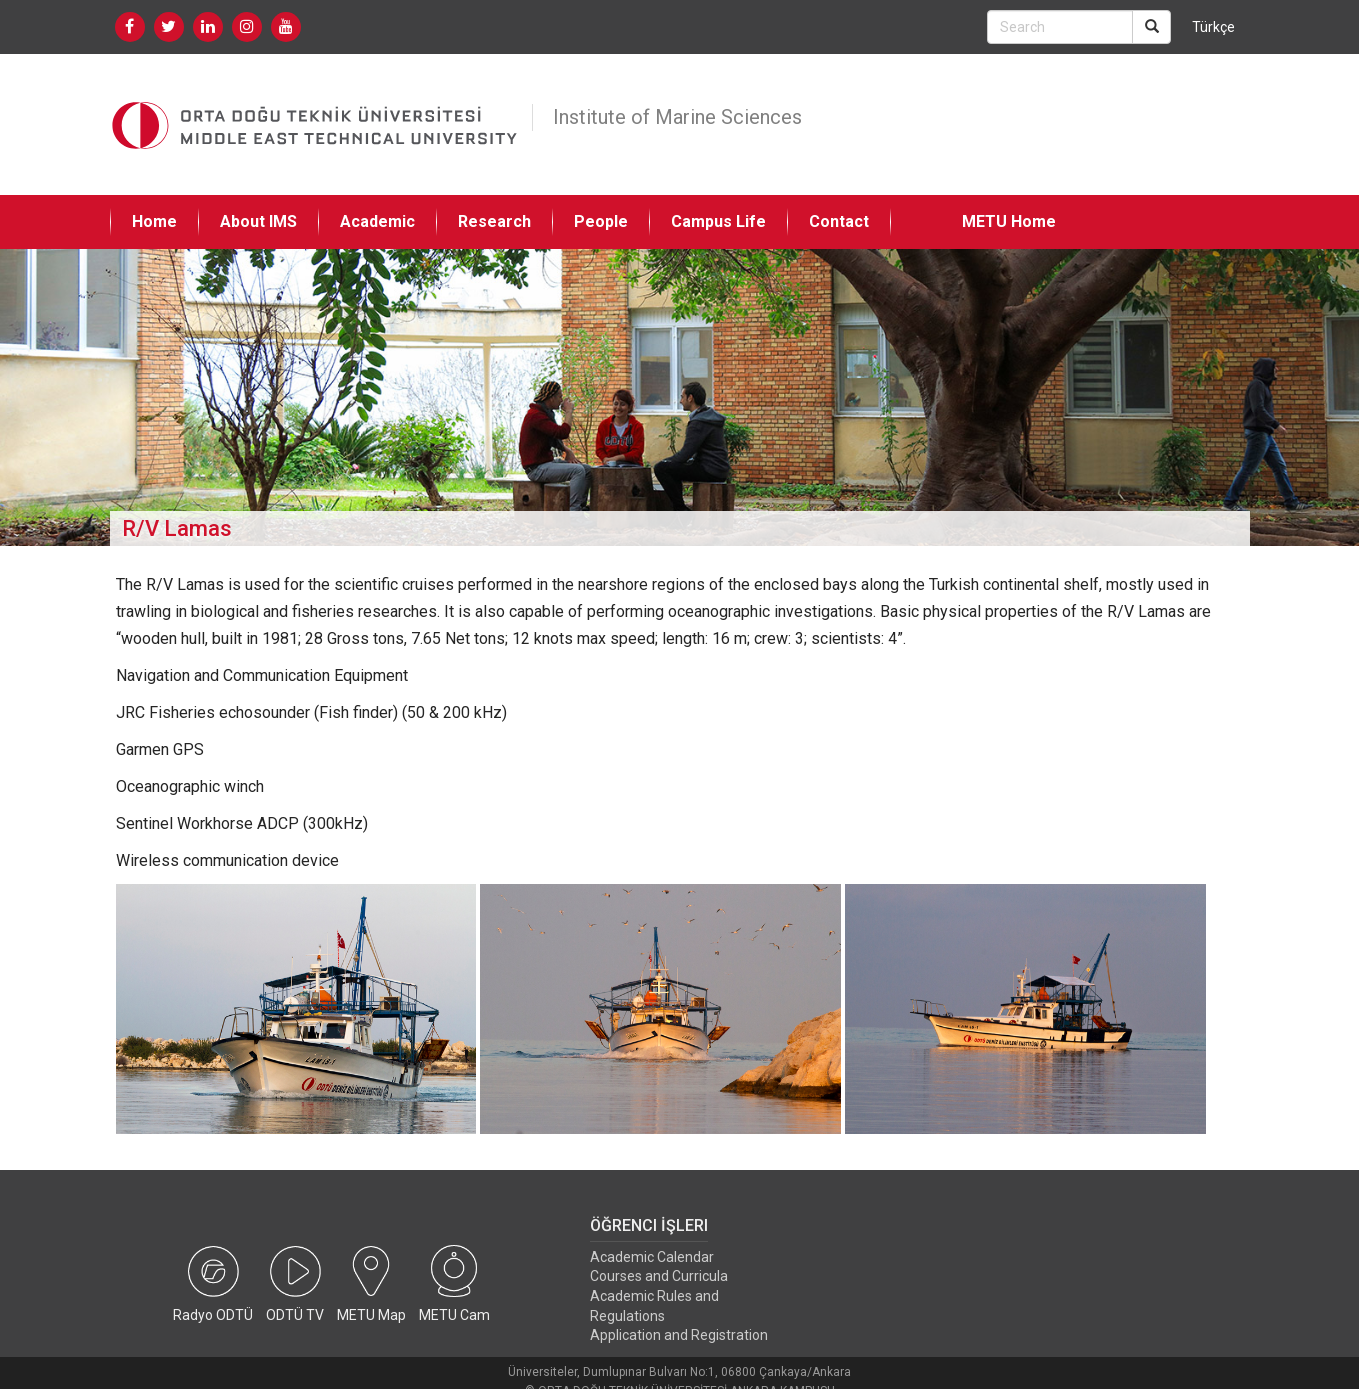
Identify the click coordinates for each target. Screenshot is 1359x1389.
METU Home (1009, 221)
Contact (839, 221)
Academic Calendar (652, 1257)
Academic (377, 221)
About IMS (258, 221)
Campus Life (718, 221)
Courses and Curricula (659, 1276)
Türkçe (1213, 27)
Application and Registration (679, 1335)
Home (154, 221)
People (601, 221)
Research (494, 221)
